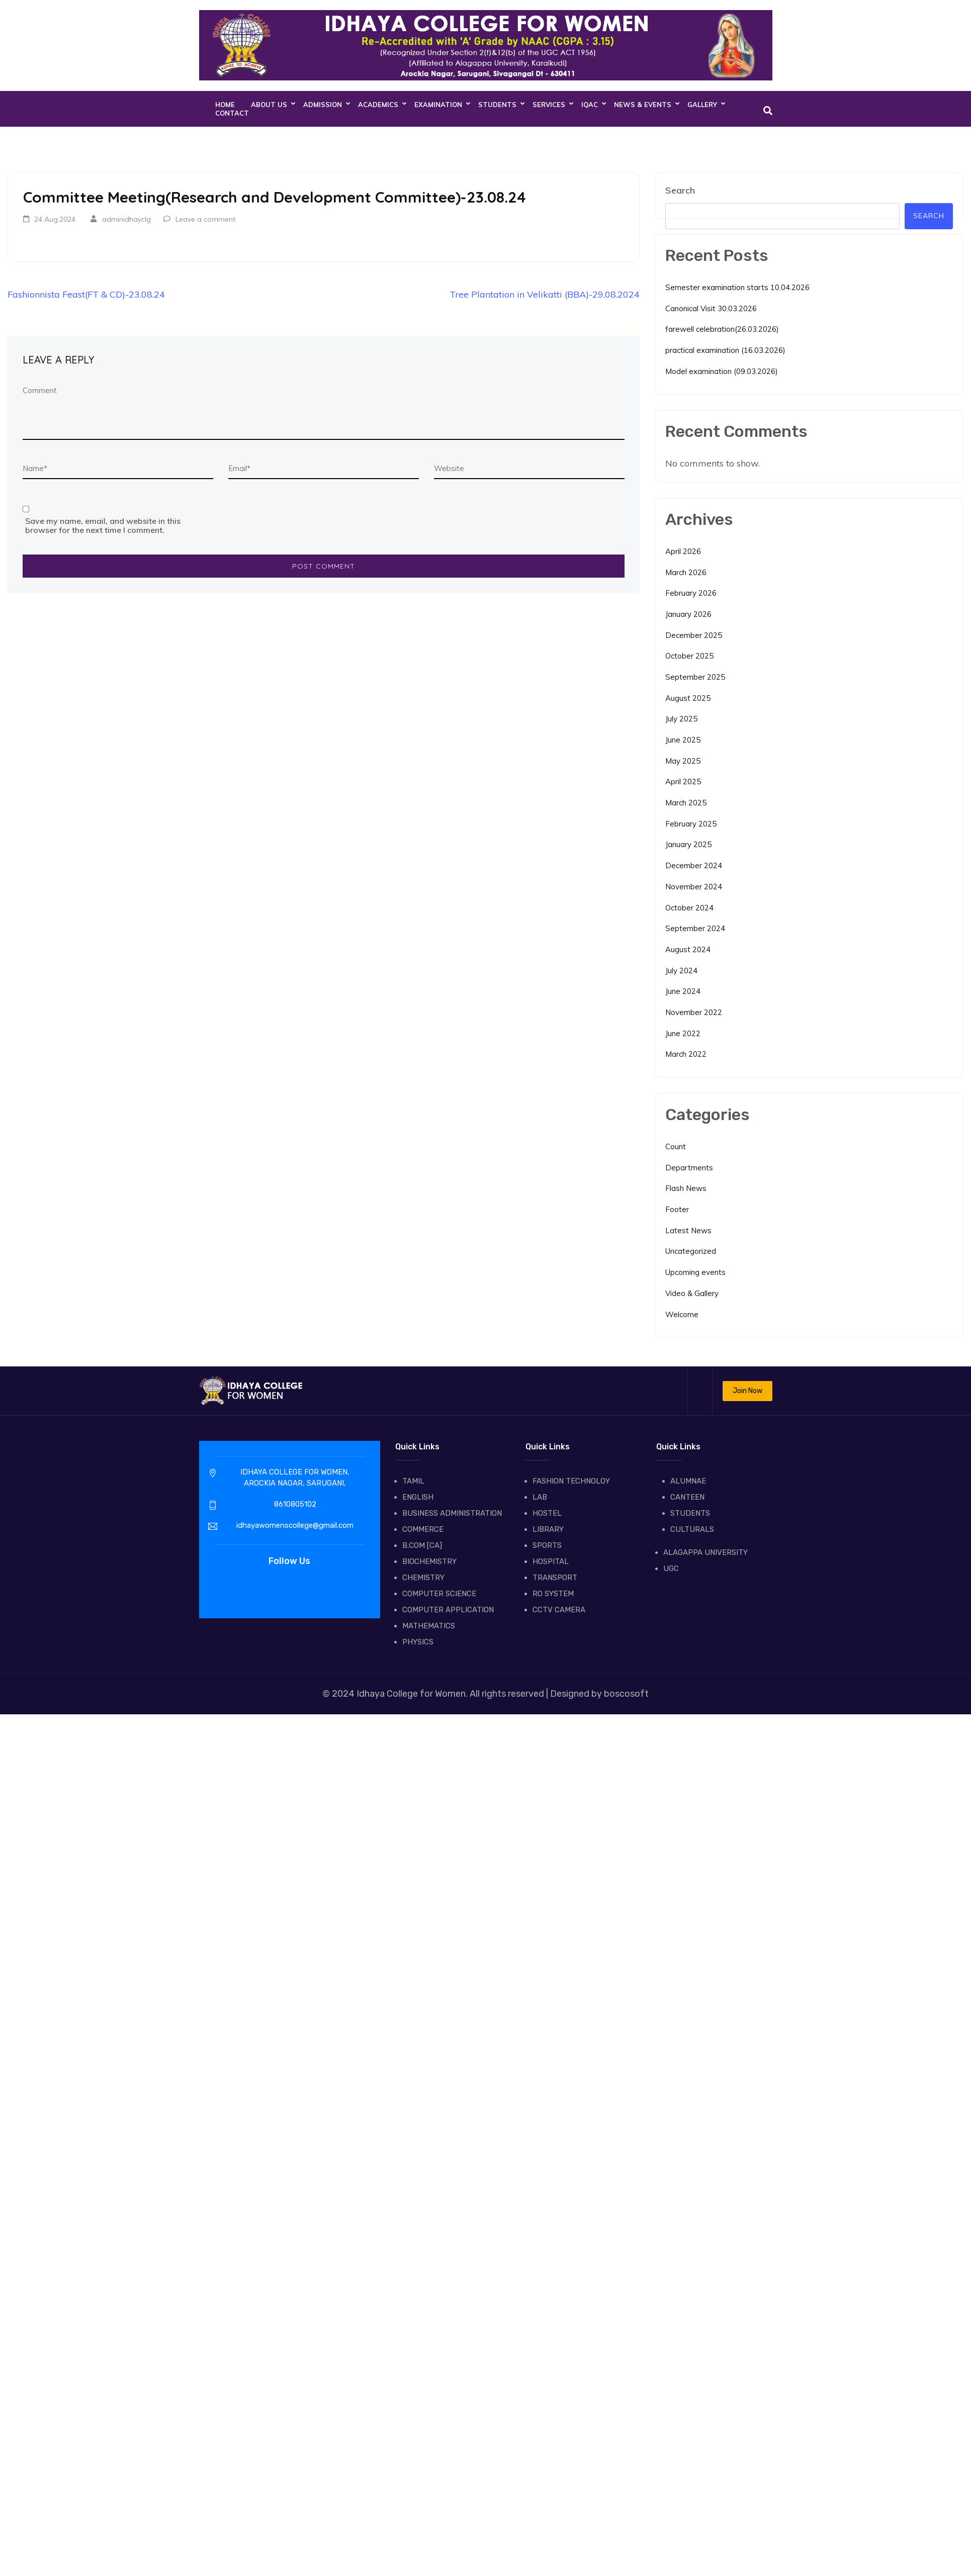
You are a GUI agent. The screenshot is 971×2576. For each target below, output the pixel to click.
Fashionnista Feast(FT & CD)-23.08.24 (86, 294)
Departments (689, 1167)
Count (675, 1146)
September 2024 (695, 928)
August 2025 (688, 698)
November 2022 (693, 1012)
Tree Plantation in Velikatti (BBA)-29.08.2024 (545, 294)
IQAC (589, 105)
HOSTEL (547, 1513)
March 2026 (686, 572)
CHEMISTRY (423, 1577)
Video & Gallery (692, 1293)
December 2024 (693, 865)
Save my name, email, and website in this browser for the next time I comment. (103, 525)
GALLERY (702, 105)
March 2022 (686, 1054)
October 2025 (689, 656)
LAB (540, 1497)
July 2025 (681, 718)
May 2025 (682, 761)
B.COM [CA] (422, 1545)
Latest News (688, 1230)
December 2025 (693, 635)
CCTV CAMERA (559, 1609)
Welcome (681, 1314)
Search (680, 190)
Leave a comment (205, 219)
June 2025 (682, 740)
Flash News (686, 1188)
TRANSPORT (555, 1577)
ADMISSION (322, 105)
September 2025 (695, 677)
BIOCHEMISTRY (429, 1561)
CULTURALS (692, 1529)
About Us (269, 105)
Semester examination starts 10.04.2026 (737, 287)
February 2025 (691, 824)
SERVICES (549, 105)
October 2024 (689, 907)
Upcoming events (695, 1272)
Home (225, 105)
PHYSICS (417, 1641)
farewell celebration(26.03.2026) (722, 329)
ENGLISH (417, 1497)
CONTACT (232, 113)
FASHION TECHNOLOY (571, 1481)
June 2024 (682, 991)
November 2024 (693, 886)
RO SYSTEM (553, 1593)
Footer (677, 1209)
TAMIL (413, 1481)
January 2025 (688, 844)
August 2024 (688, 949)
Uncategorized (690, 1251)
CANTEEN (687, 1497)
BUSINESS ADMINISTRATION (452, 1513)
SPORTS (547, 1545)
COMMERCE (423, 1529)
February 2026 (691, 593)
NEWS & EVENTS (642, 105)
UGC (671, 1568)
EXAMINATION (438, 105)
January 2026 (688, 614)
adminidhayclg (126, 219)
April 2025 (683, 781)
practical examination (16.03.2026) (725, 350)
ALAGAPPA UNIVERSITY (705, 1552)
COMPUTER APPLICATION (448, 1609)
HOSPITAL (551, 1561)
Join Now (747, 1391)
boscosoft (625, 1693)
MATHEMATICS (428, 1625)
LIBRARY (548, 1529)
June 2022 (682, 1033)
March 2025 (686, 802)
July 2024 (681, 970)
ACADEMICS (378, 105)
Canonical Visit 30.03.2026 (711, 308)
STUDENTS (497, 105)
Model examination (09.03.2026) (721, 371)
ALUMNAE (688, 1481)
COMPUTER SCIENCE (439, 1593)
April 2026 (683, 551)
